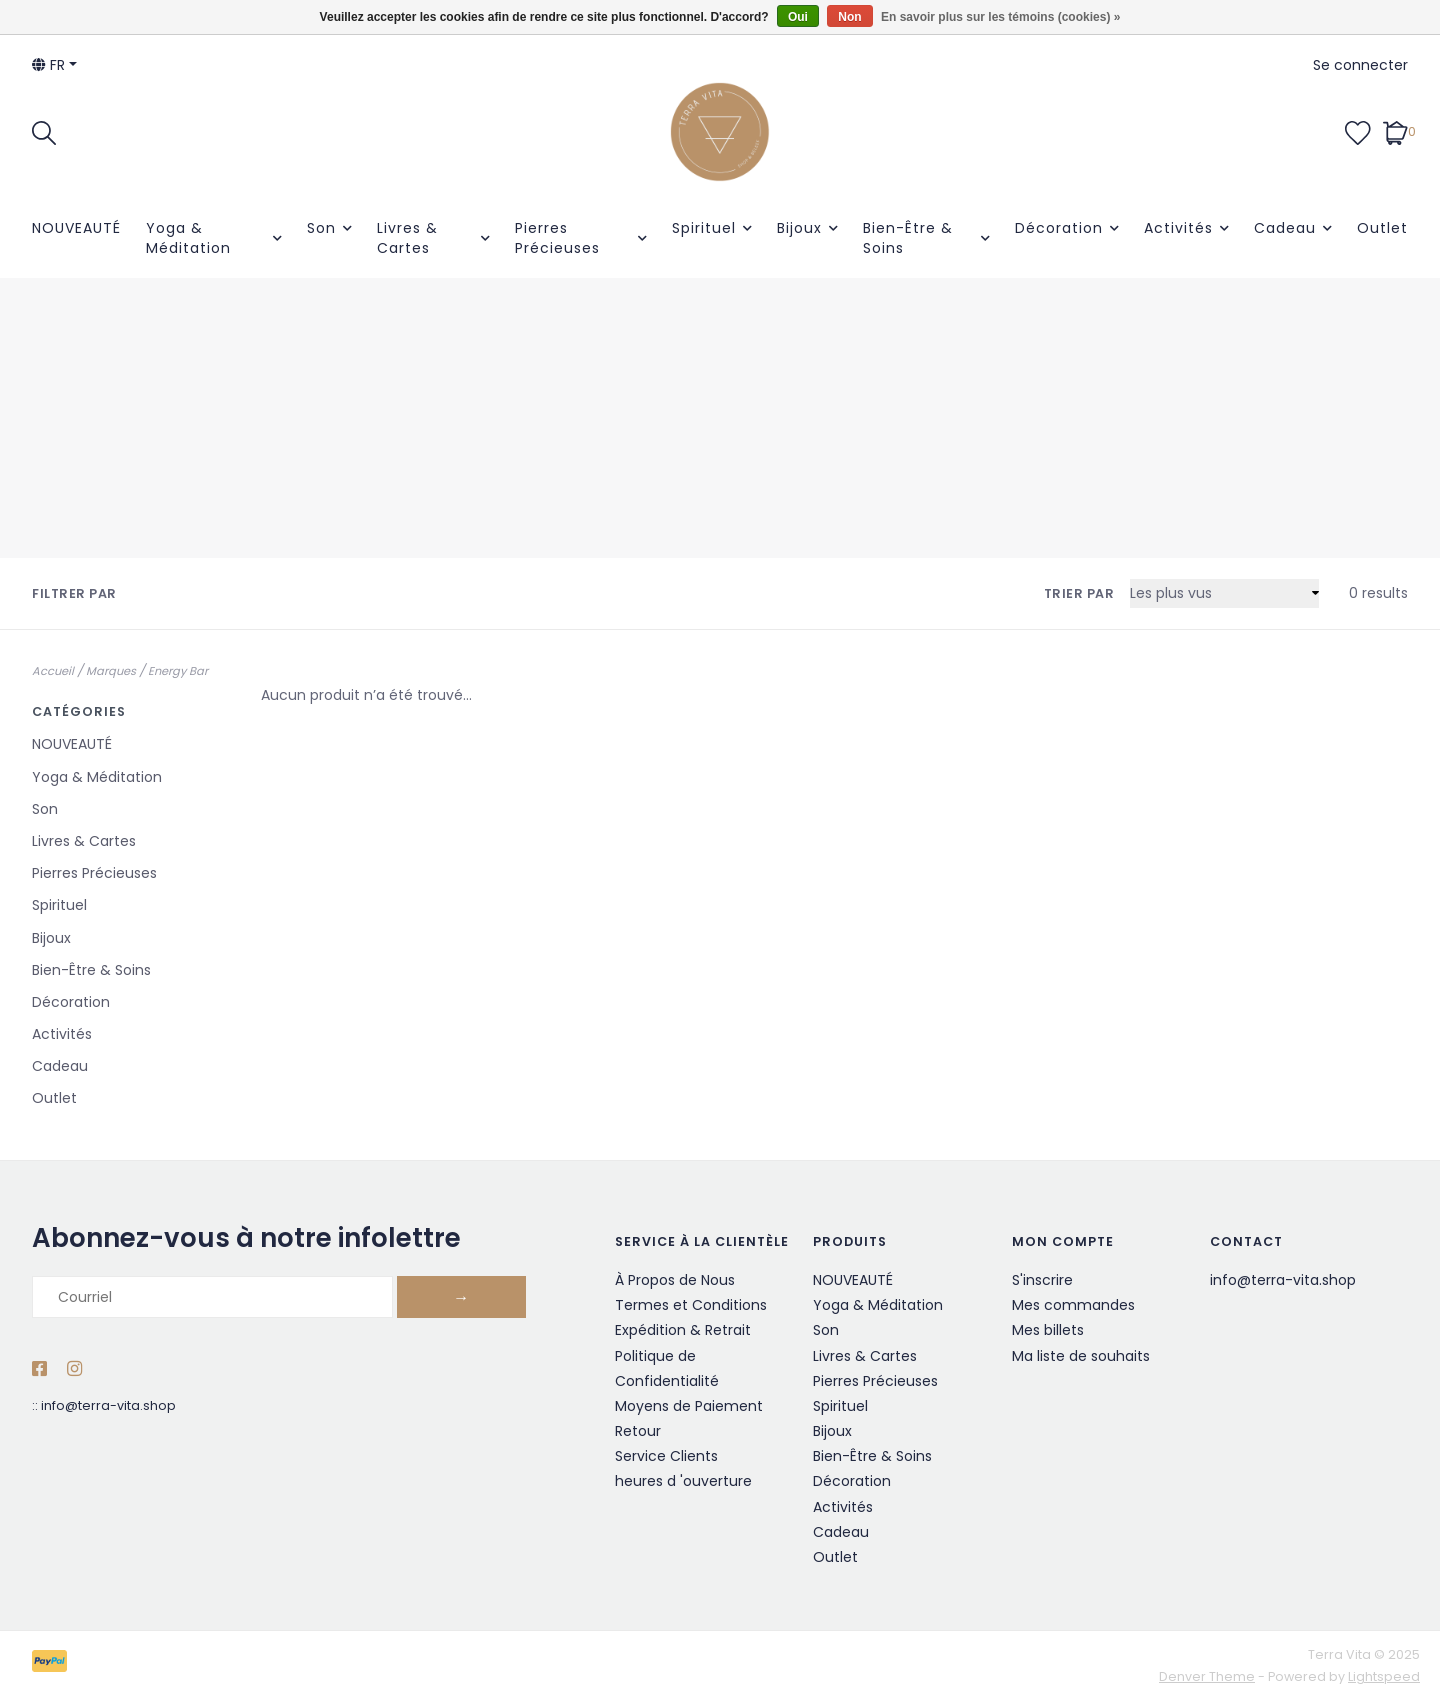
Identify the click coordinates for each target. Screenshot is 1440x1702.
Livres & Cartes (407, 238)
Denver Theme (1207, 1676)
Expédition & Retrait (683, 1330)
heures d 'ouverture (683, 1481)
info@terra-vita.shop (108, 1405)
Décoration (1059, 228)
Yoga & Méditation (188, 238)
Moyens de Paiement (689, 1406)
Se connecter (1360, 65)
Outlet (1382, 228)
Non (849, 17)
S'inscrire (1042, 1280)
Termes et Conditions (691, 1305)
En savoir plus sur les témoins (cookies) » (1000, 17)
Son (321, 228)
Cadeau (1285, 228)
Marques (111, 671)
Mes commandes (1073, 1305)
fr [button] (48, 65)
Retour (638, 1431)
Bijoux (799, 228)
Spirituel (704, 228)
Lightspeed (1384, 1676)
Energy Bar (178, 671)
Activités (1178, 228)
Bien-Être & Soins (908, 238)
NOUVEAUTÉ (76, 228)
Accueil (53, 671)
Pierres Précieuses (557, 238)
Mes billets (1048, 1330)
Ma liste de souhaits (1081, 1356)
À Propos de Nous (675, 1280)
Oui (798, 17)
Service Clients (666, 1456)
